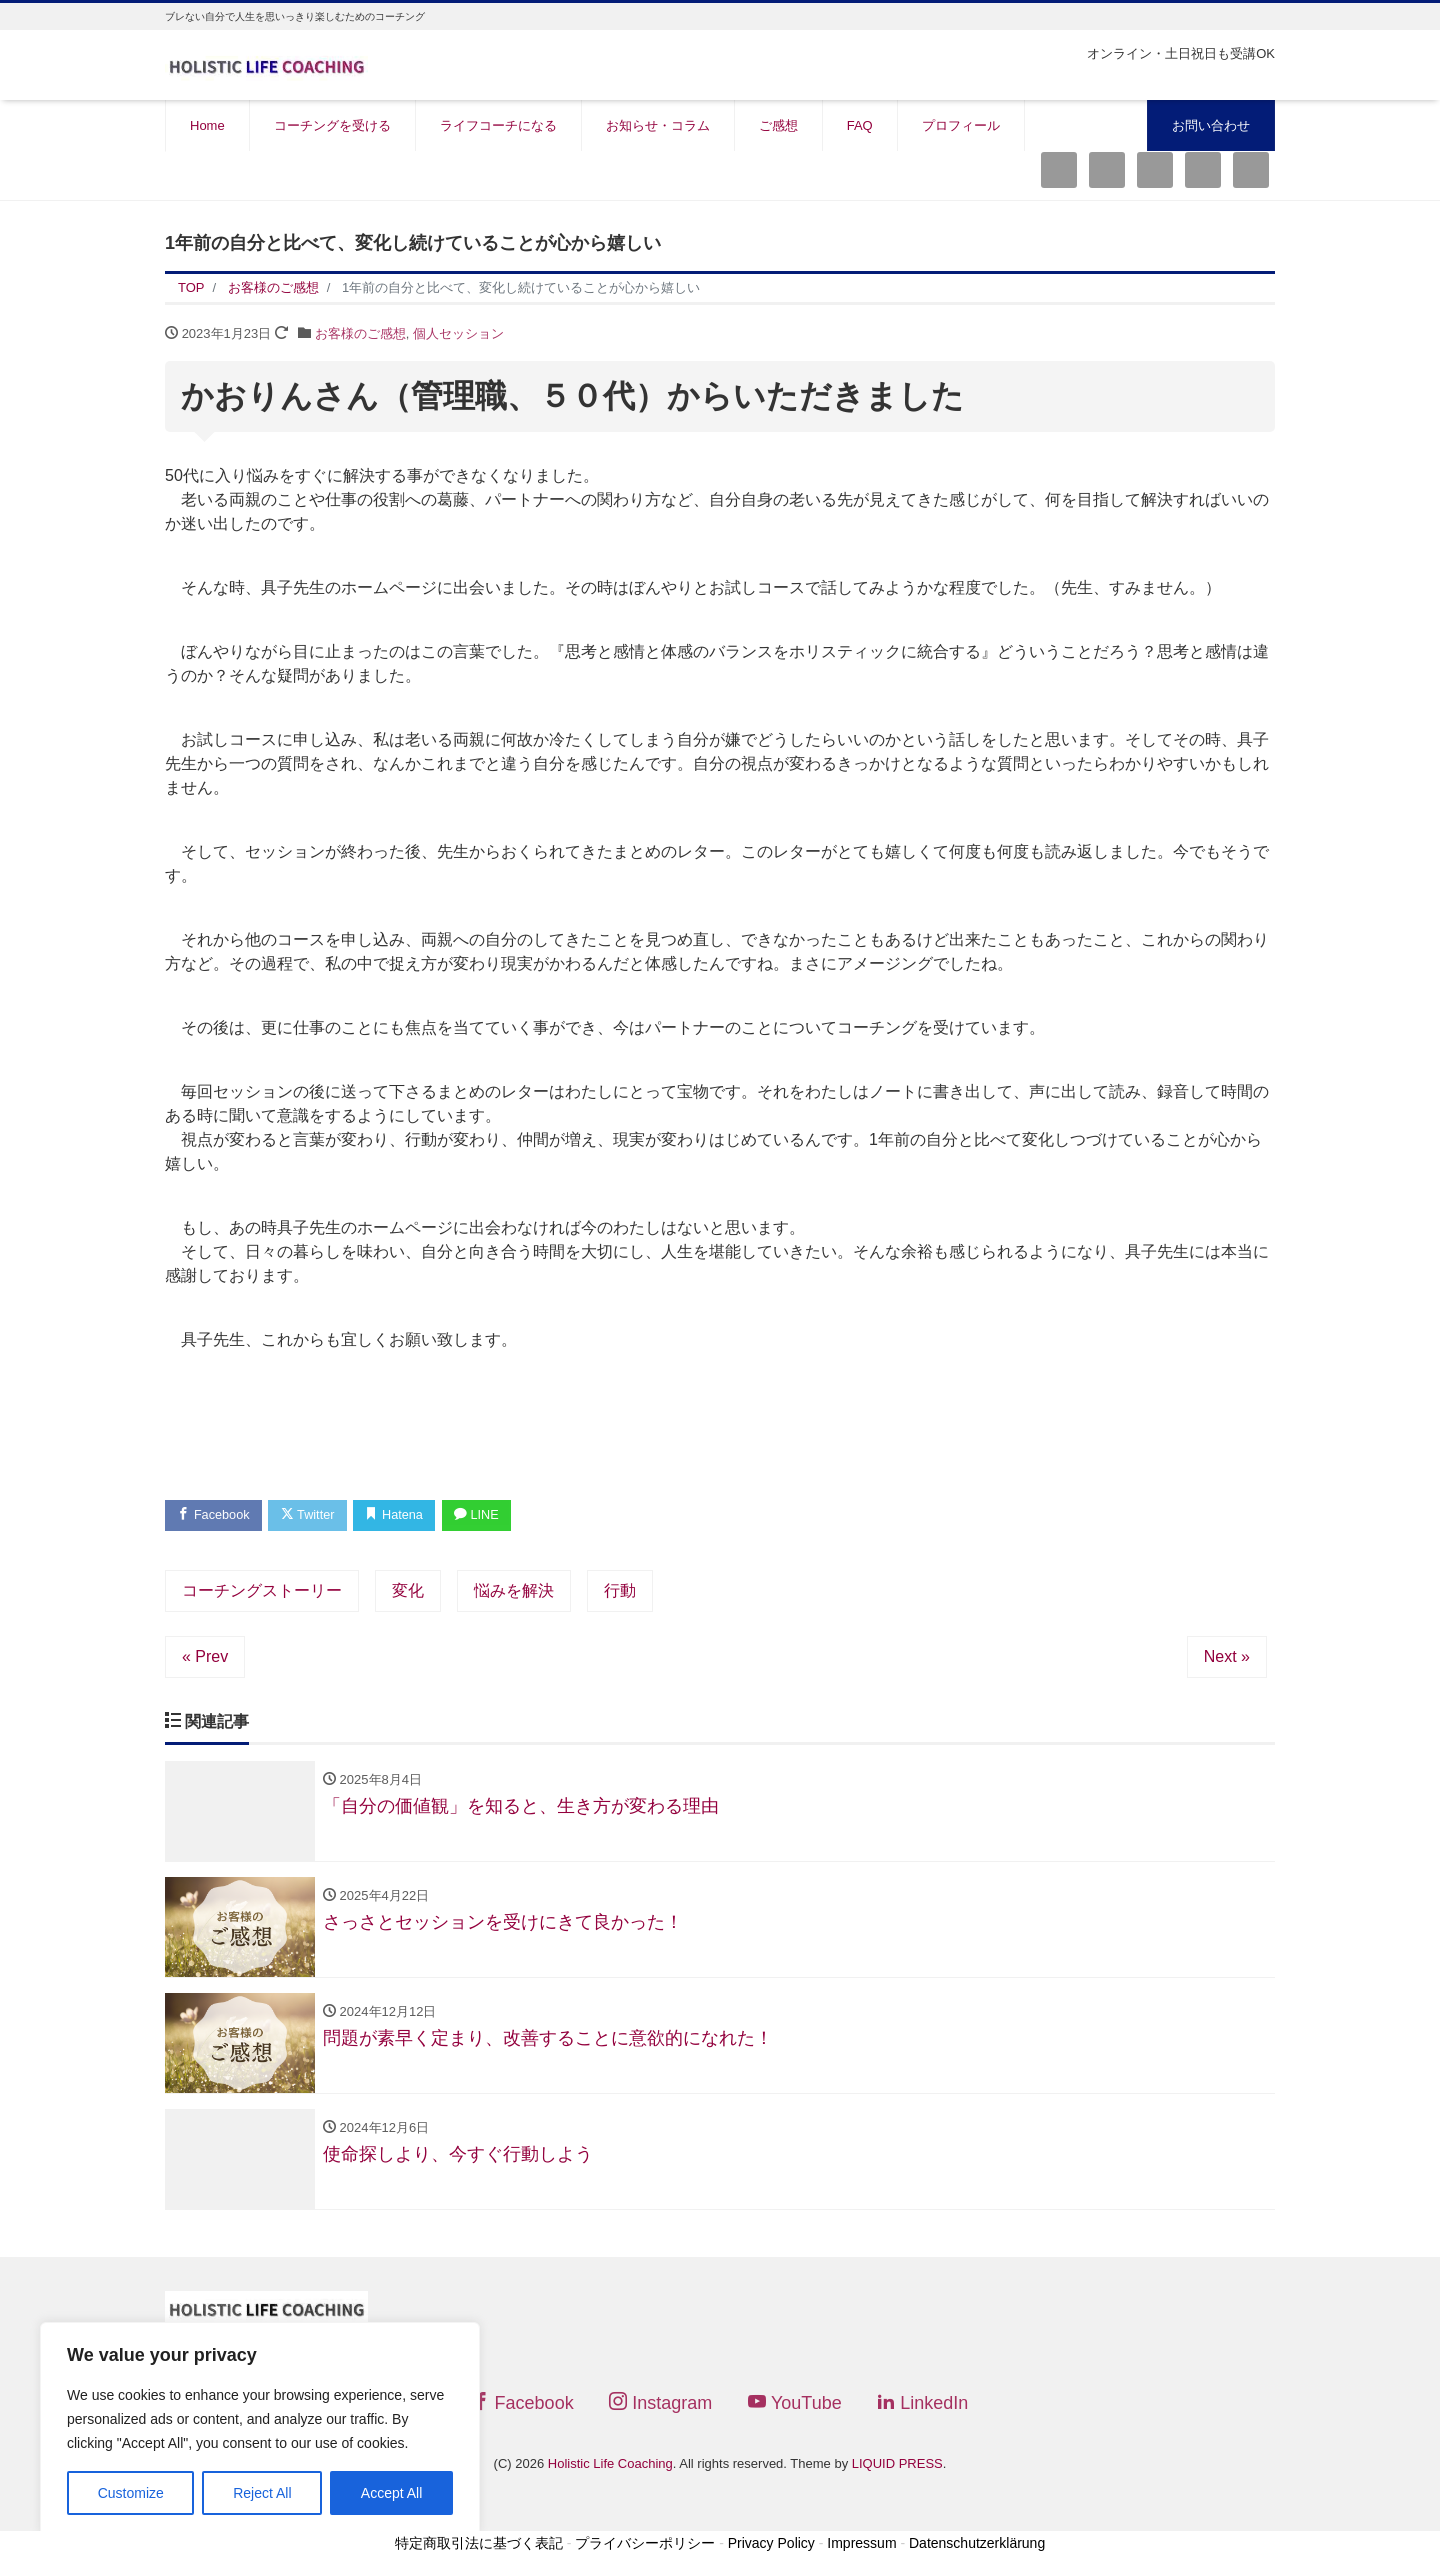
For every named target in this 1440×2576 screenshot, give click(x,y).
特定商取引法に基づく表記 (479, 2548)
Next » (1227, 1657)
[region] (260, 2429)
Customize (131, 2493)
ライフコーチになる (498, 125)
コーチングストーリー (262, 1591)
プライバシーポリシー (645, 2548)
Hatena (401, 1515)
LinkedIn (922, 2406)
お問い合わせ (1211, 125)
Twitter (311, 1515)
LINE (486, 1515)
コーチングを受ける (332, 125)
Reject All (262, 2493)
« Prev (205, 1657)
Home (207, 125)
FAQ (860, 125)
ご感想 (778, 125)
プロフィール (961, 125)
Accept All (391, 2493)
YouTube (795, 2406)
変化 (408, 1591)
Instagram (660, 2406)
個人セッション (458, 333)
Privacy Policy (771, 2548)
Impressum (861, 2548)
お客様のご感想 (360, 333)
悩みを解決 (514, 1591)
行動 (620, 1591)
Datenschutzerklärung (977, 2548)
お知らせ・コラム (658, 125)
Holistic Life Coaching (610, 2467)
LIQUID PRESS (897, 2467)
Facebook (215, 1515)
